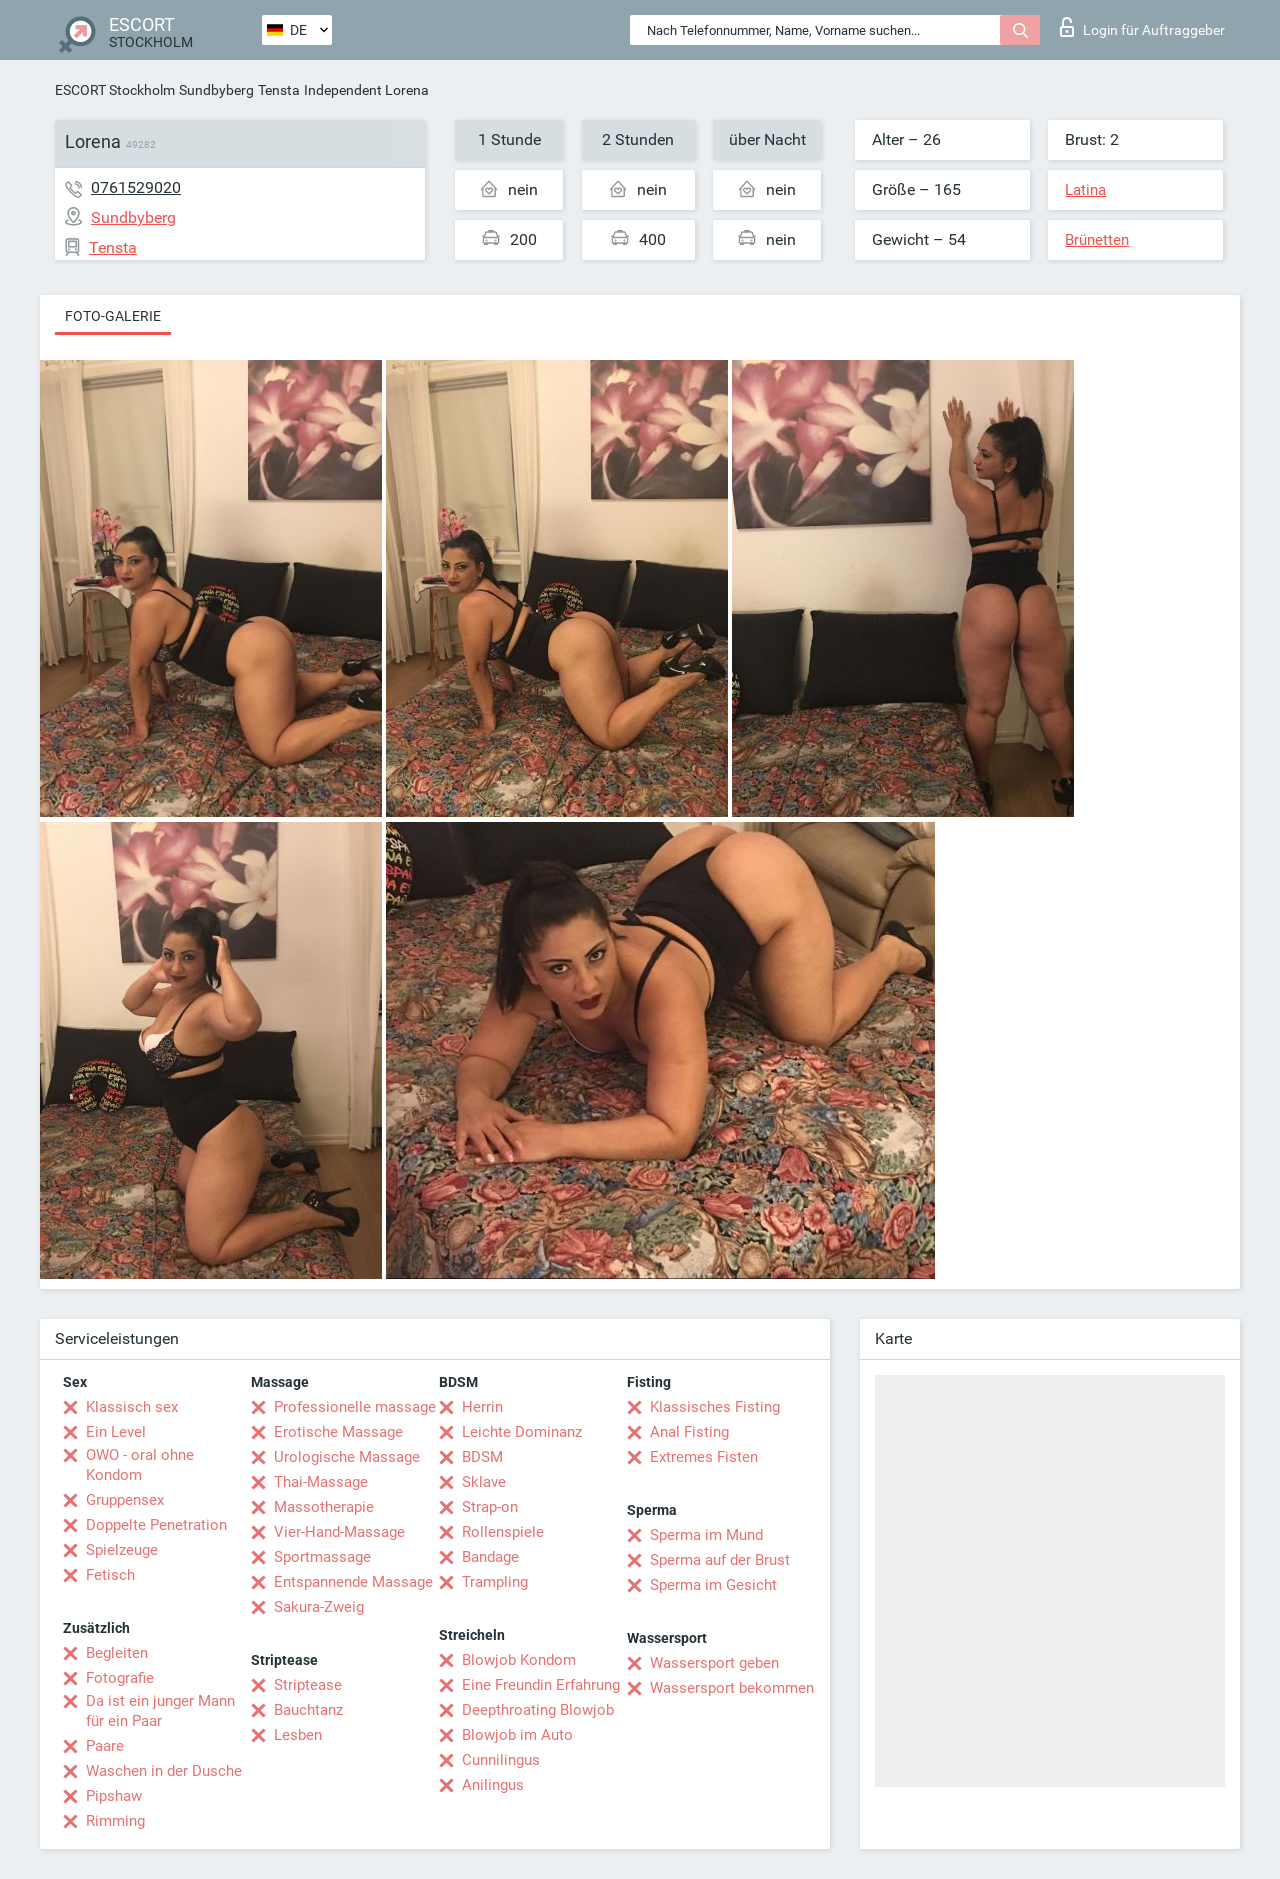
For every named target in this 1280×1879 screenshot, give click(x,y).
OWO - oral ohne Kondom (140, 1465)
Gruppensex (125, 1500)
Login (1142, 27)
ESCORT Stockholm (115, 90)
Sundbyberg (216, 90)
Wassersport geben (714, 1663)
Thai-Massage (321, 1482)
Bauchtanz (308, 1710)
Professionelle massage (355, 1407)
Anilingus (493, 1785)
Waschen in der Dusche (164, 1771)
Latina (1085, 190)
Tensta (279, 90)
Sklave (484, 1482)
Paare (105, 1746)
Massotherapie (324, 1507)
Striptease (308, 1685)
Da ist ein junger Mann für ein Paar (160, 1711)
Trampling (495, 1582)
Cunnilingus (501, 1760)
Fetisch (110, 1575)
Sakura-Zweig (319, 1607)
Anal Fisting (689, 1432)
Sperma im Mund (706, 1535)
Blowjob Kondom (519, 1660)
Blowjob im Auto (517, 1735)
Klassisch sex (132, 1407)
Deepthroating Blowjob (538, 1710)
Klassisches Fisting (715, 1407)
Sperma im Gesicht (713, 1585)
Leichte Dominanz (522, 1432)
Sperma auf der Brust (720, 1560)
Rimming (115, 1821)
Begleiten (117, 1653)
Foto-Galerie (113, 316)
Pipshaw (114, 1796)
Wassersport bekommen (732, 1688)
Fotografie (120, 1678)
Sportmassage (322, 1557)
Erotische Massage (338, 1432)
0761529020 (136, 187)
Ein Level (116, 1432)
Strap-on (490, 1507)
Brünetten (1097, 240)
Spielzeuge (122, 1550)
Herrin (482, 1407)
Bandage (490, 1557)
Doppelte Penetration (156, 1525)
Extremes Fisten (704, 1457)
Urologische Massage (347, 1457)
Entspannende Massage (353, 1582)
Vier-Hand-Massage (339, 1532)
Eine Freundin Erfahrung (541, 1685)
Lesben (298, 1735)
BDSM (482, 1457)
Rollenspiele (503, 1532)
